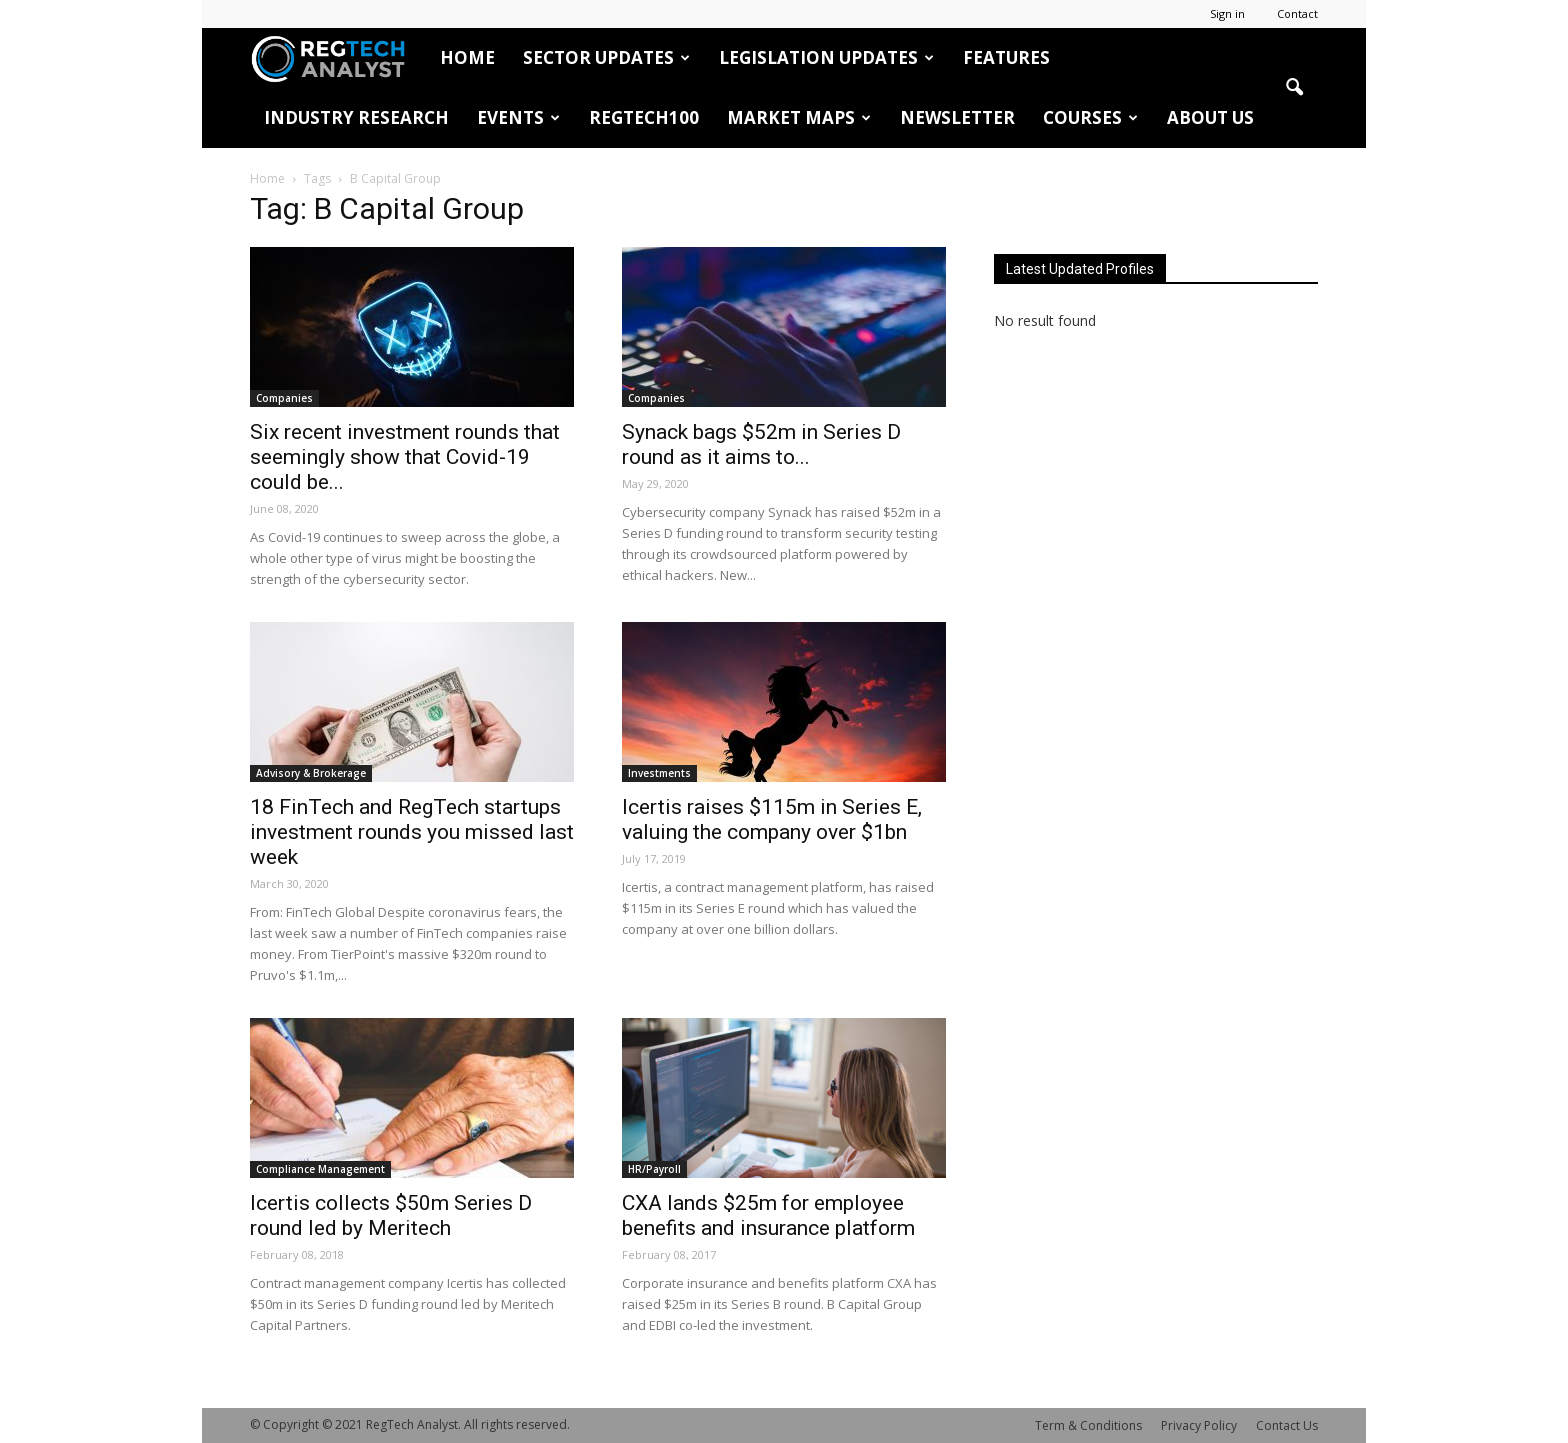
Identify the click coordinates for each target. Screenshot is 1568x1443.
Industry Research (356, 117)
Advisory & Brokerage (311, 773)
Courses (1090, 117)
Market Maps (799, 117)
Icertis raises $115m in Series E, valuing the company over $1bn (772, 819)
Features (1006, 57)
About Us (1210, 117)
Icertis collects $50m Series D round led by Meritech (391, 1215)
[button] (1294, 88)
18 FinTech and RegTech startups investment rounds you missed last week (412, 832)
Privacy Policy (1199, 1425)
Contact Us (1287, 1425)
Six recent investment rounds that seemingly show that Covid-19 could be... (405, 457)
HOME (467, 57)
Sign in (1227, 13)
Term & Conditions (1088, 1425)
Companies (284, 398)
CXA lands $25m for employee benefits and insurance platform (768, 1215)
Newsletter (957, 117)
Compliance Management (320, 1169)
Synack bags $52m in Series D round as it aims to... (761, 444)
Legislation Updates (826, 57)
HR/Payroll (654, 1169)
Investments (659, 773)
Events (518, 117)
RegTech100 (644, 117)
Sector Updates (606, 57)
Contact (1297, 13)
